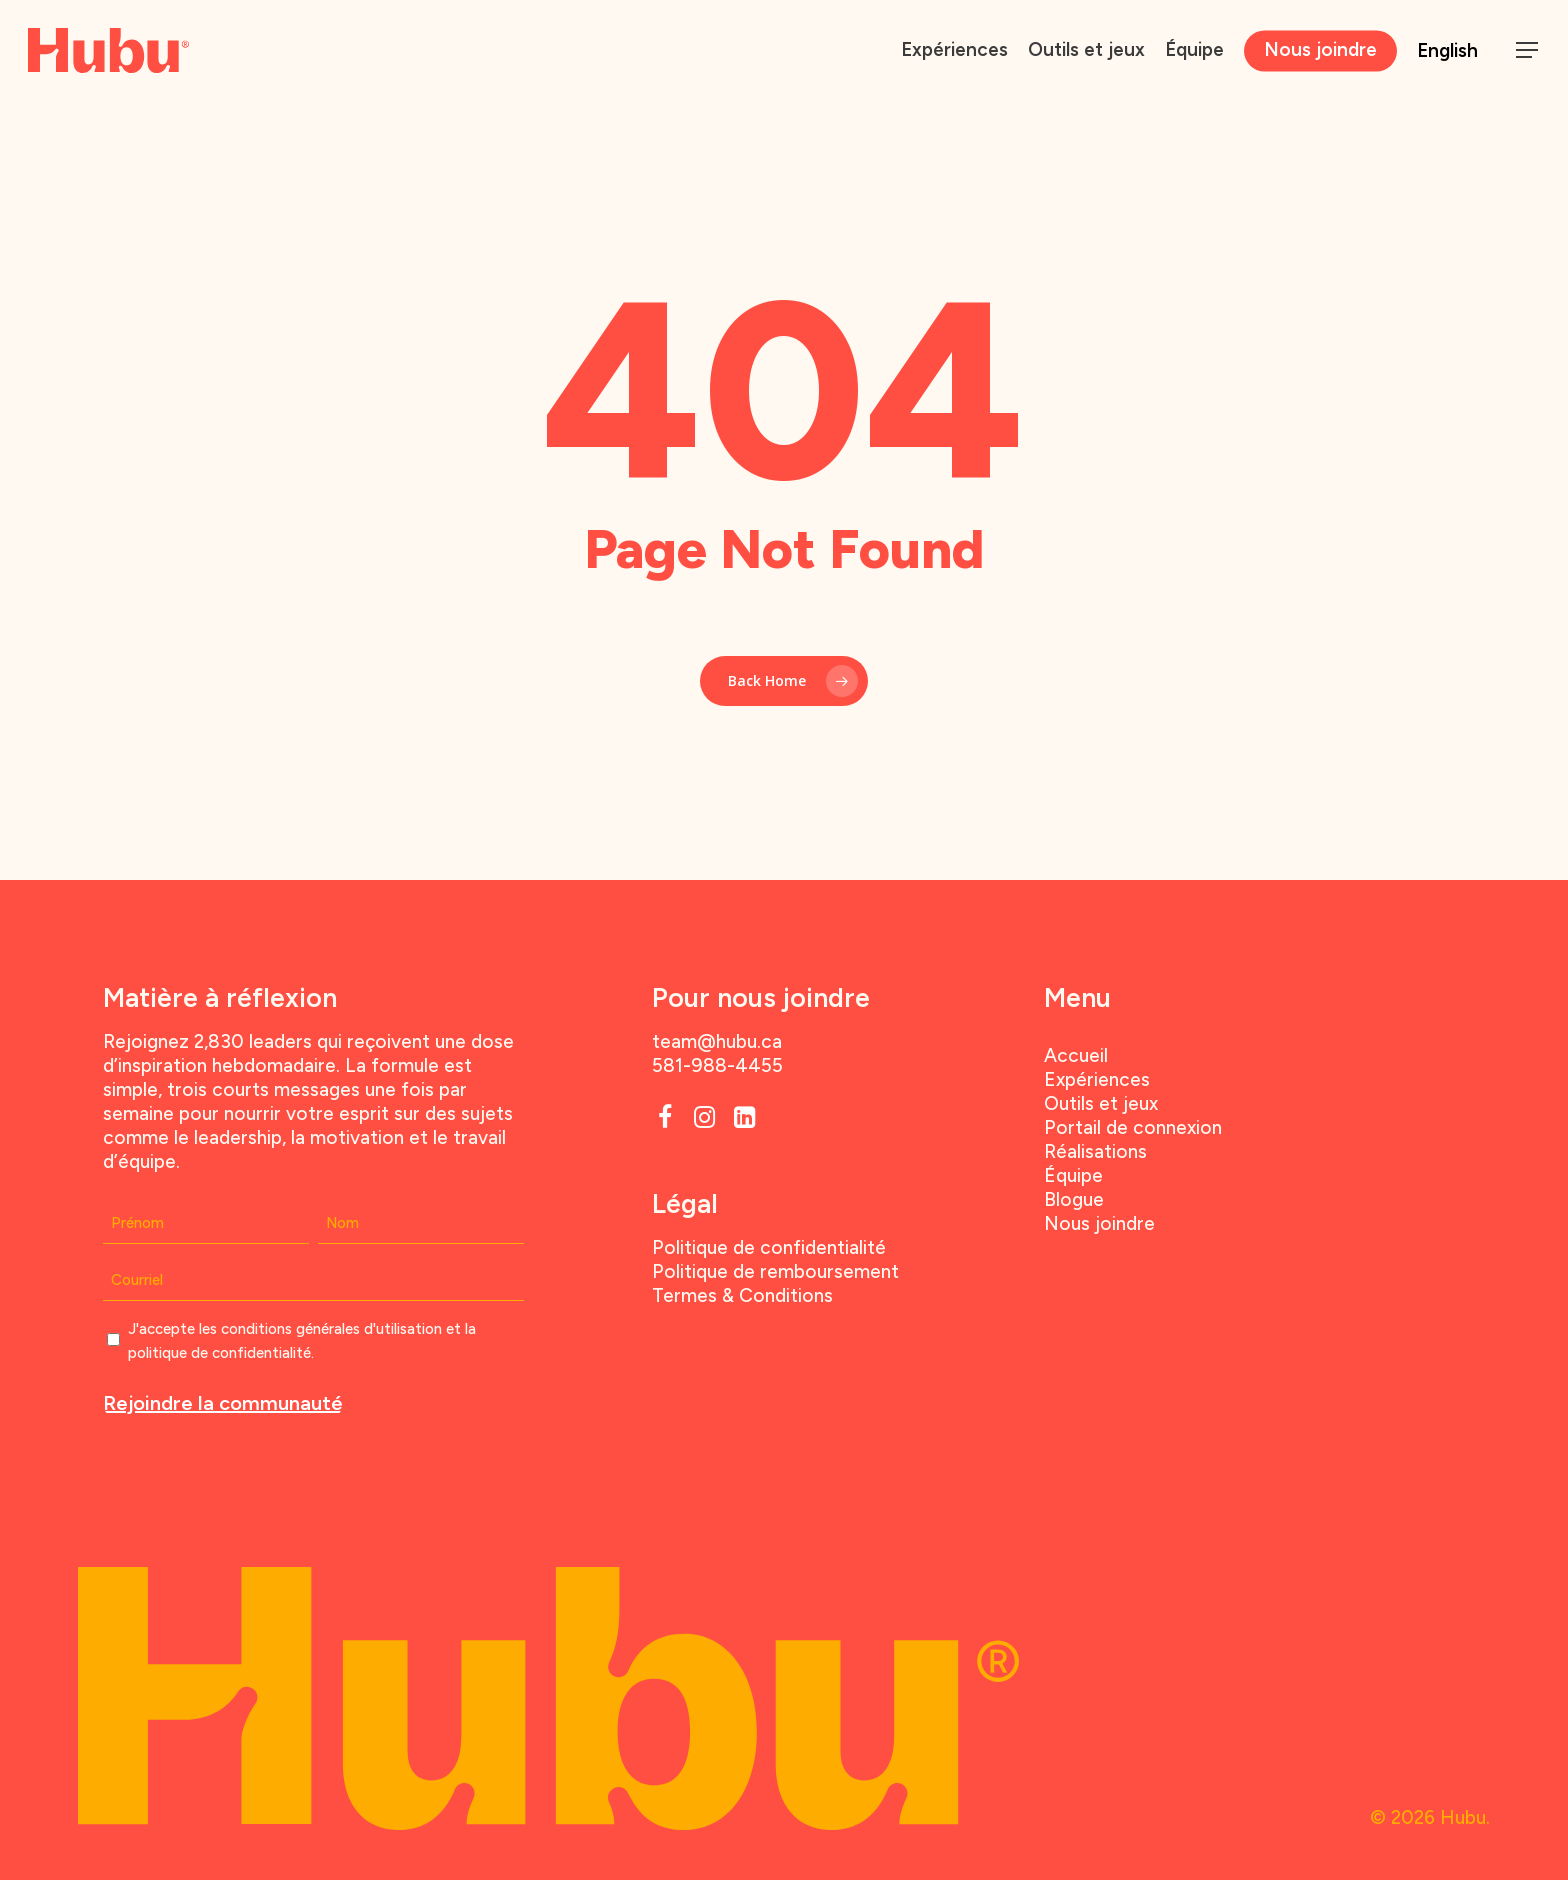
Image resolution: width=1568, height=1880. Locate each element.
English (1447, 50)
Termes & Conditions (742, 1295)
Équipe (1073, 1175)
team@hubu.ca (717, 1041)
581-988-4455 (717, 1065)
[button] (1528, 50)
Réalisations (1095, 1151)
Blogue (1074, 1199)
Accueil (1076, 1055)
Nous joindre (1099, 1223)
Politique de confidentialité (769, 1247)
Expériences (1097, 1079)
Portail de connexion (1133, 1127)
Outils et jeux (1101, 1103)
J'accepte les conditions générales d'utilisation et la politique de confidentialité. (302, 1341)
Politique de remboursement (775, 1271)
